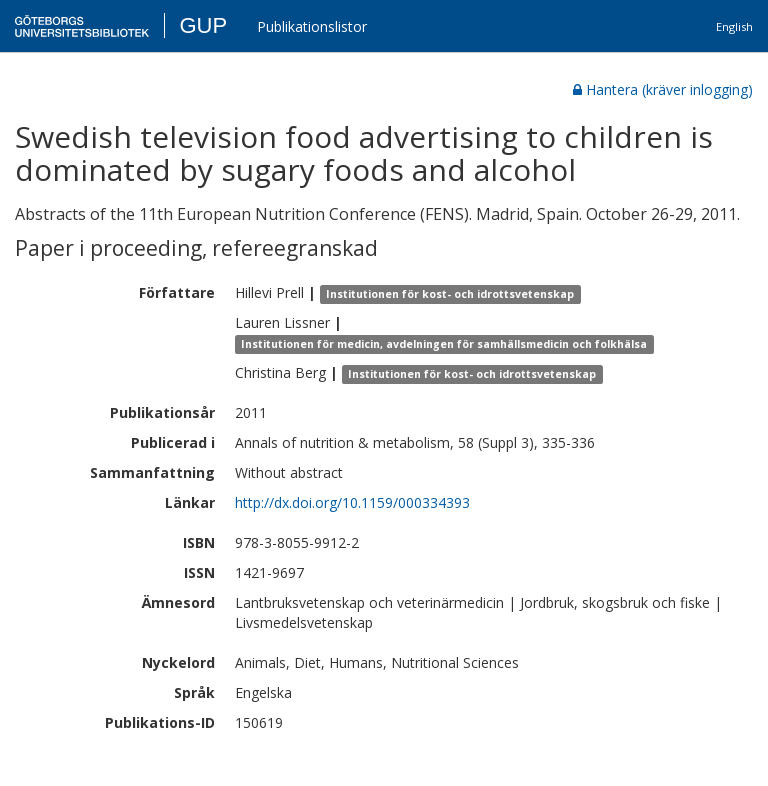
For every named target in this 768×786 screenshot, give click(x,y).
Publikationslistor (312, 26)
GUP (203, 25)
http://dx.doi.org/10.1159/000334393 (352, 502)
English (734, 26)
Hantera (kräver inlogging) (663, 89)
